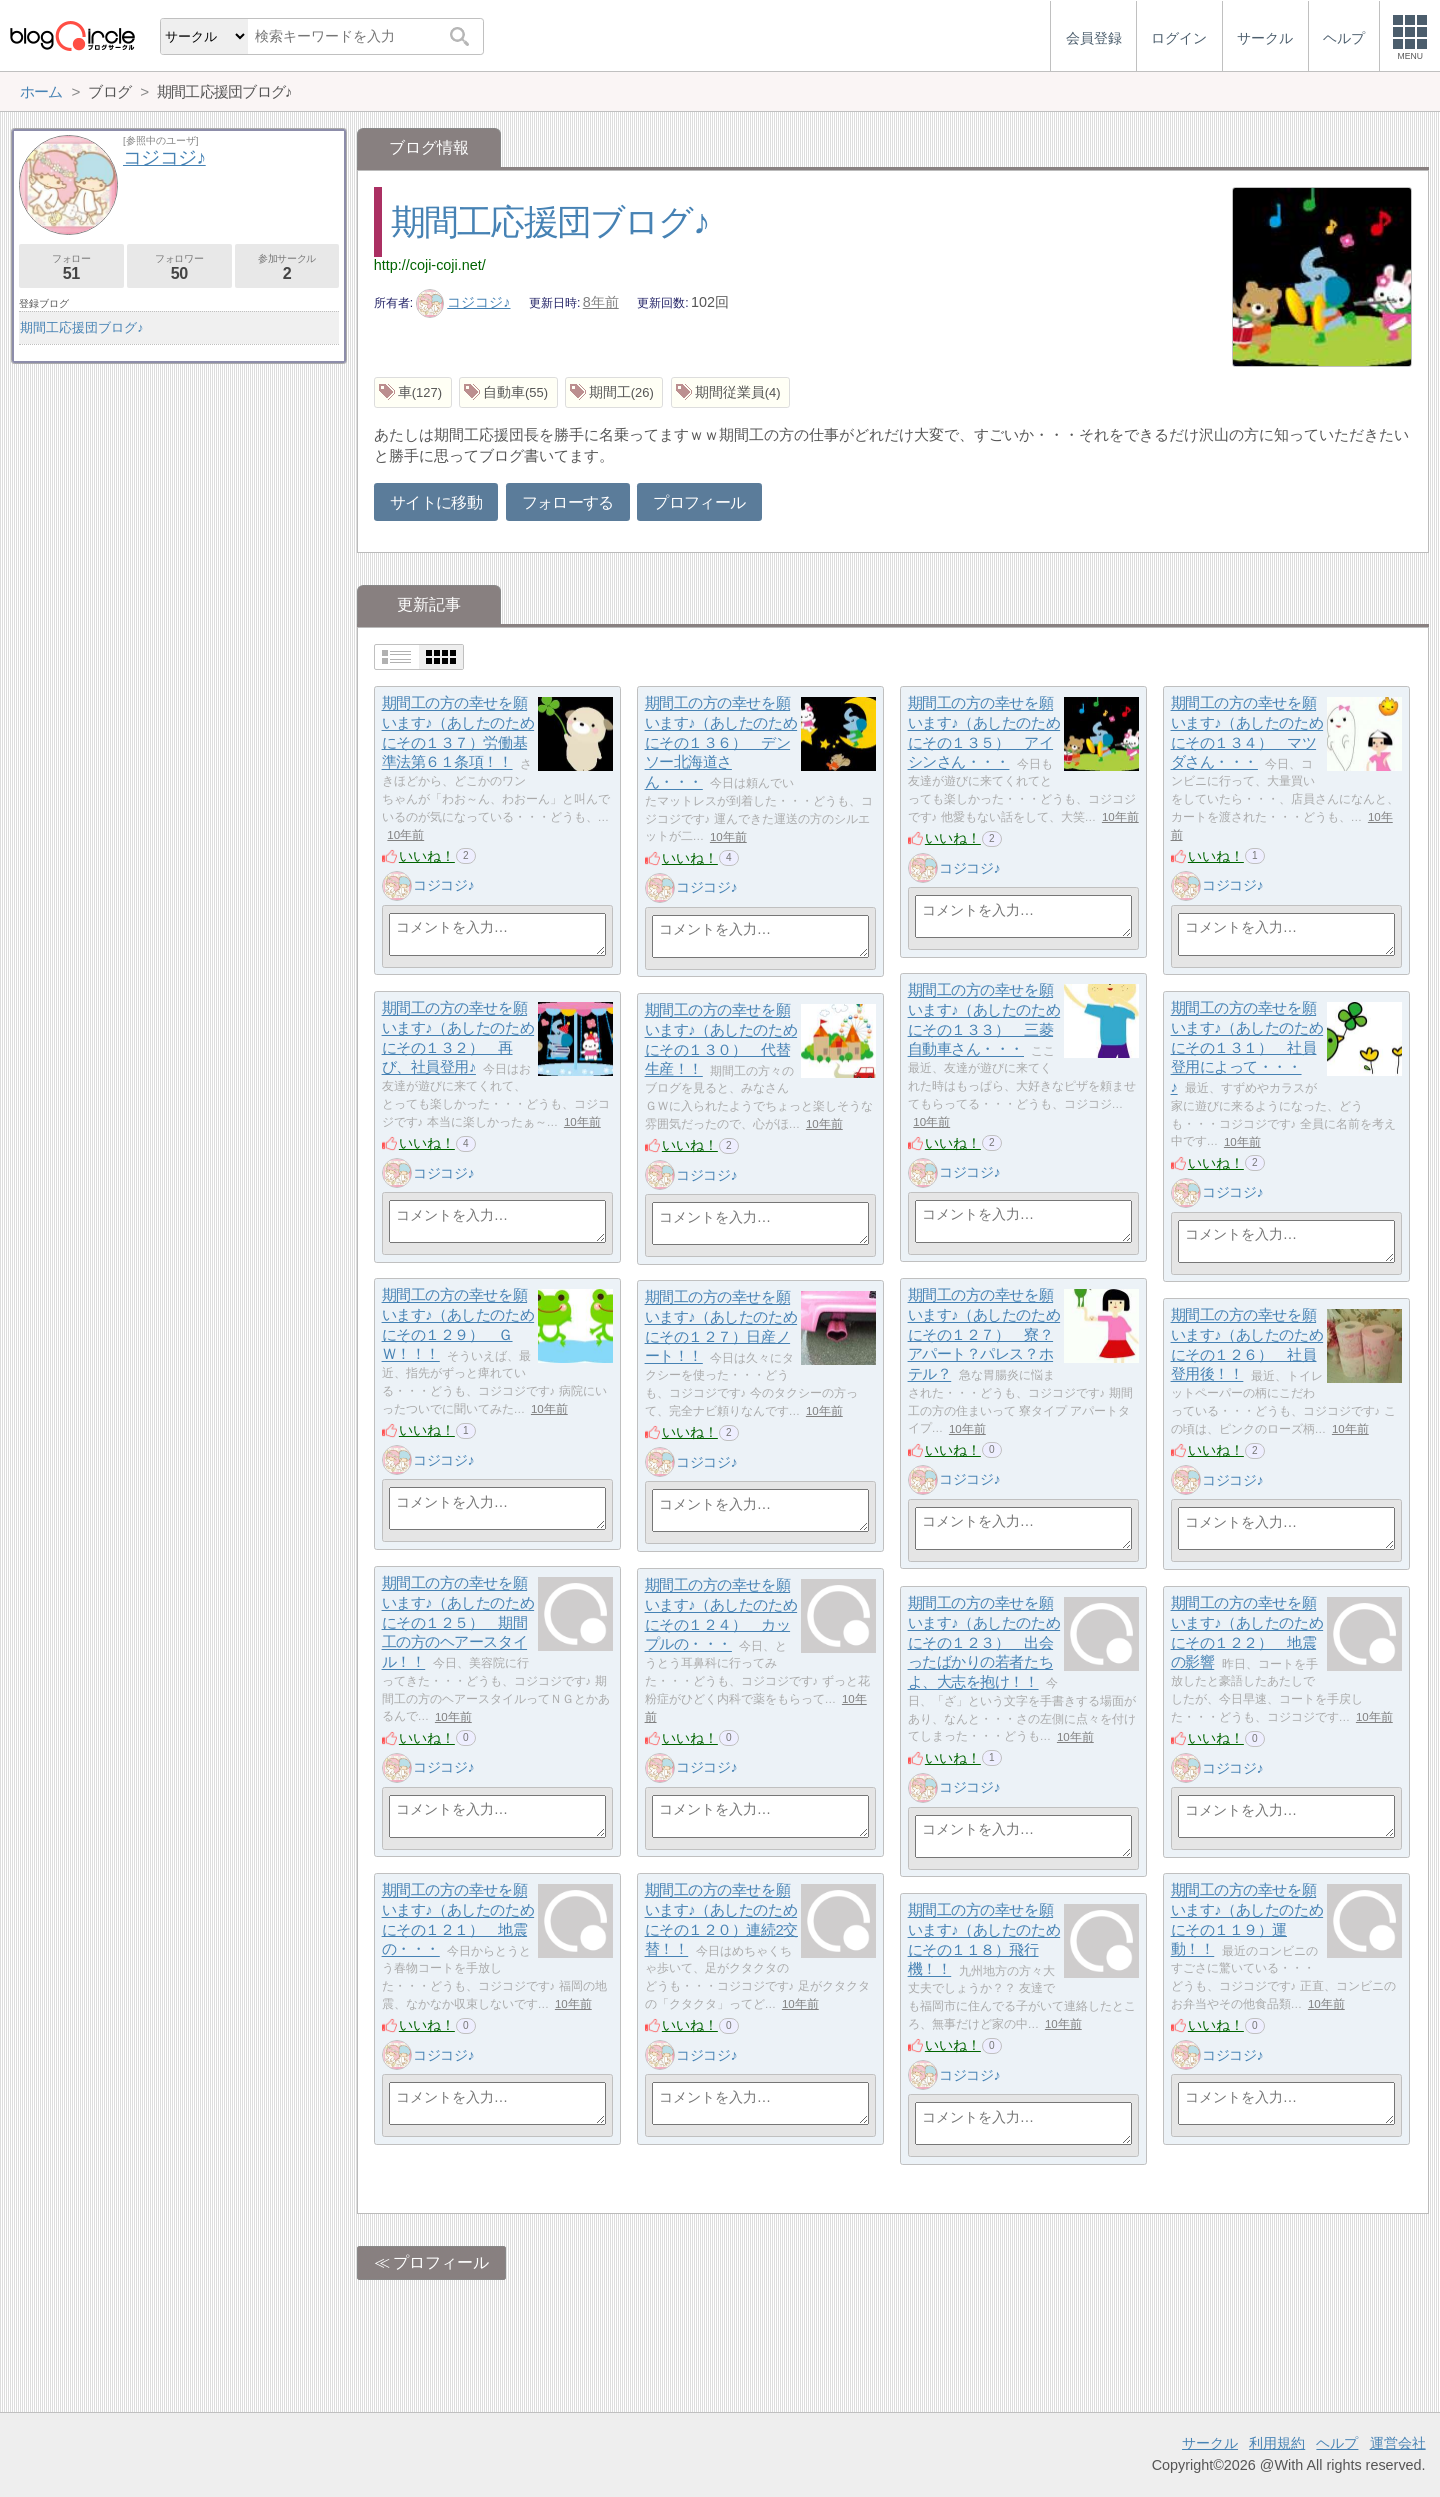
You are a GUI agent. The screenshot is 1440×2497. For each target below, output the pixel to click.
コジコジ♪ (463, 302)
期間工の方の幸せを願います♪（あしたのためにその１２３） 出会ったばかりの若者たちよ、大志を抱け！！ (984, 1643)
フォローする (568, 502)
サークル (1210, 2443)
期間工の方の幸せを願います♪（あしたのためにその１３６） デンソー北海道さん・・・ (721, 743)
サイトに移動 (436, 502)
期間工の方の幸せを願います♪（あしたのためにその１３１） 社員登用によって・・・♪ (1247, 1048)
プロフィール (699, 502)
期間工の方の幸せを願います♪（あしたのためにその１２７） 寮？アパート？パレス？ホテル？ (984, 1335)
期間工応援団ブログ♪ (550, 221)
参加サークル (287, 267)
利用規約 (1277, 2443)
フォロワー (179, 267)
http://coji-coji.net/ (430, 265)
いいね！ (427, 856)
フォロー (71, 267)
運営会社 (1398, 2443)
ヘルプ (1337, 2443)
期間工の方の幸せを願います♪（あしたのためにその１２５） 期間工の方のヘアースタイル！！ (458, 1623)
